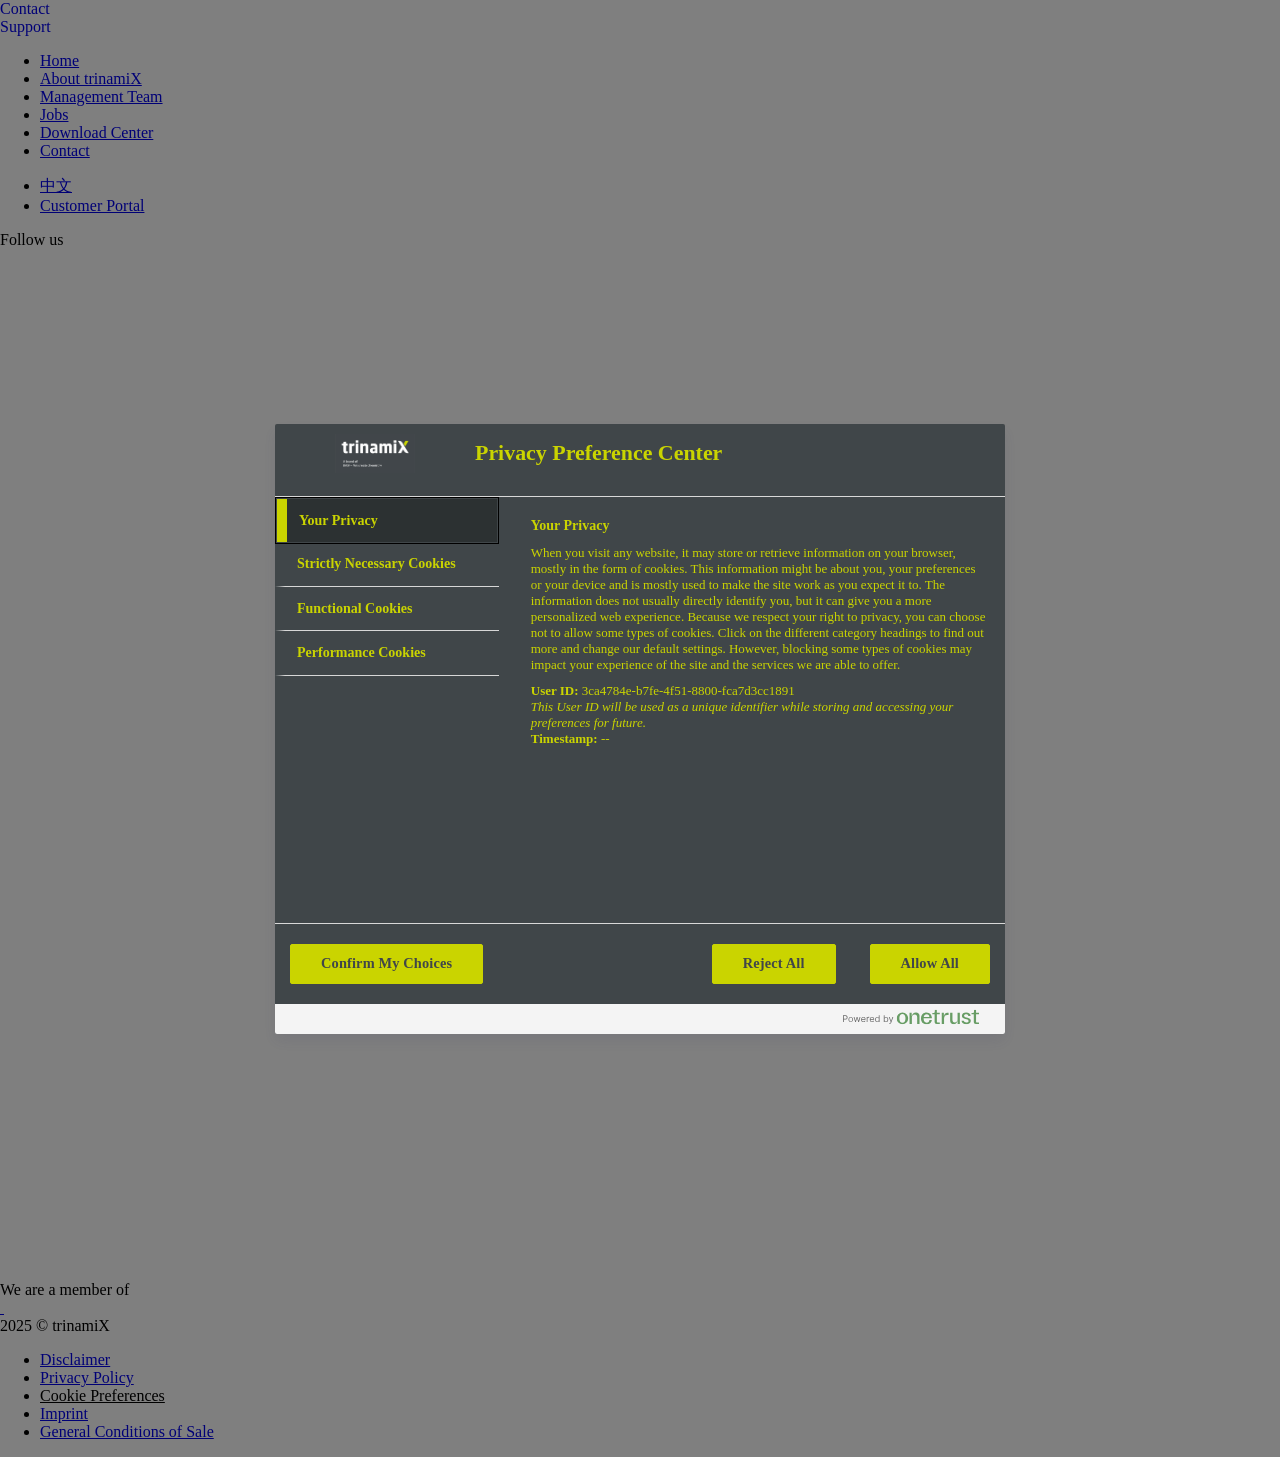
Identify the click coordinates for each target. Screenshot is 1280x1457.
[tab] (387, 521)
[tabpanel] (759, 643)
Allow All (930, 963)
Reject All (774, 963)
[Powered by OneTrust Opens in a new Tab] (919, 1021)
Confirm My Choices (386, 963)
